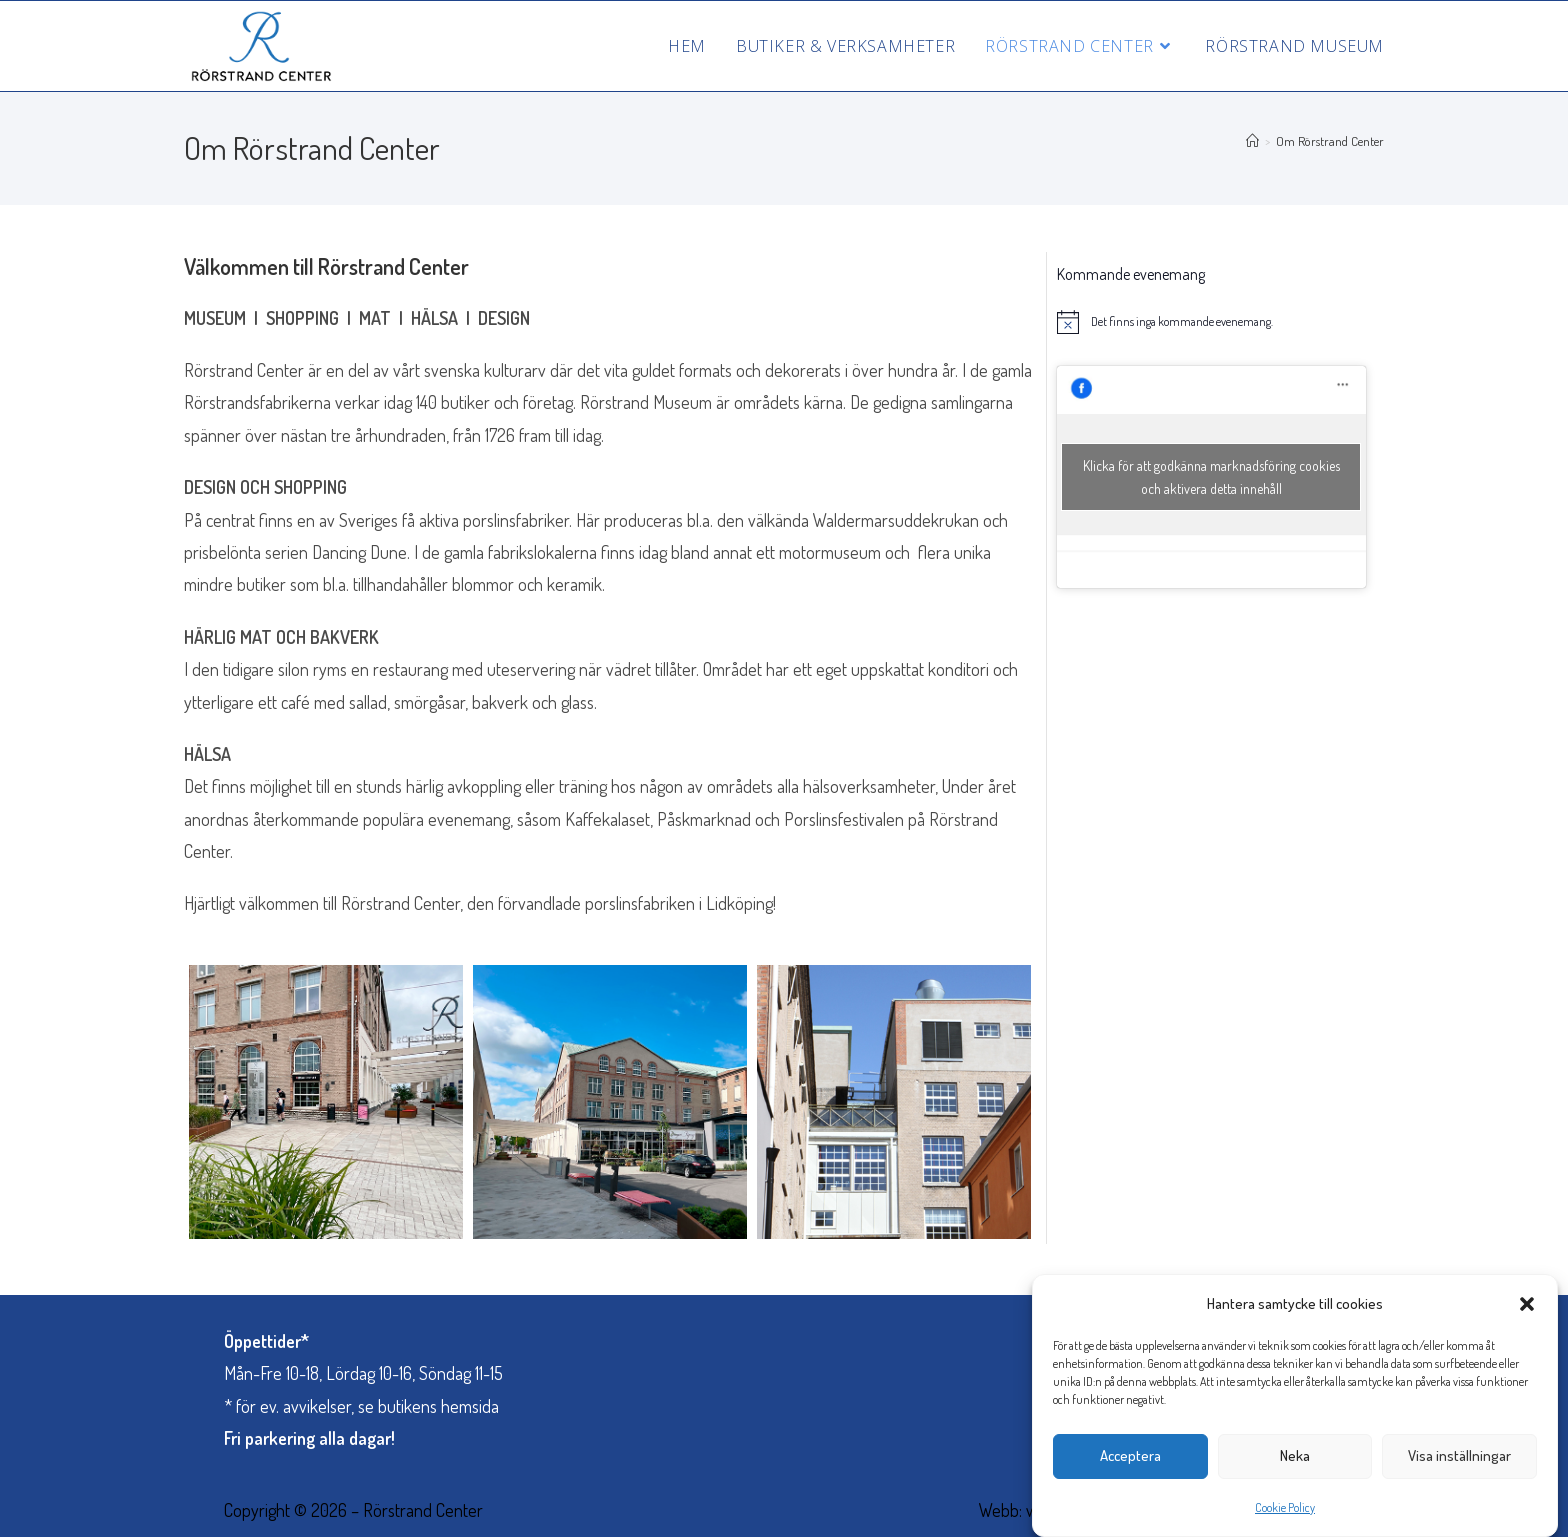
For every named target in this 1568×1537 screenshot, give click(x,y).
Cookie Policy (1285, 1522)
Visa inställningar (1459, 1471)
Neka (1295, 1471)
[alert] (1211, 322)
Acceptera (1130, 1471)
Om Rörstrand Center (1330, 141)
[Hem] (1252, 141)
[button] (1527, 1319)
